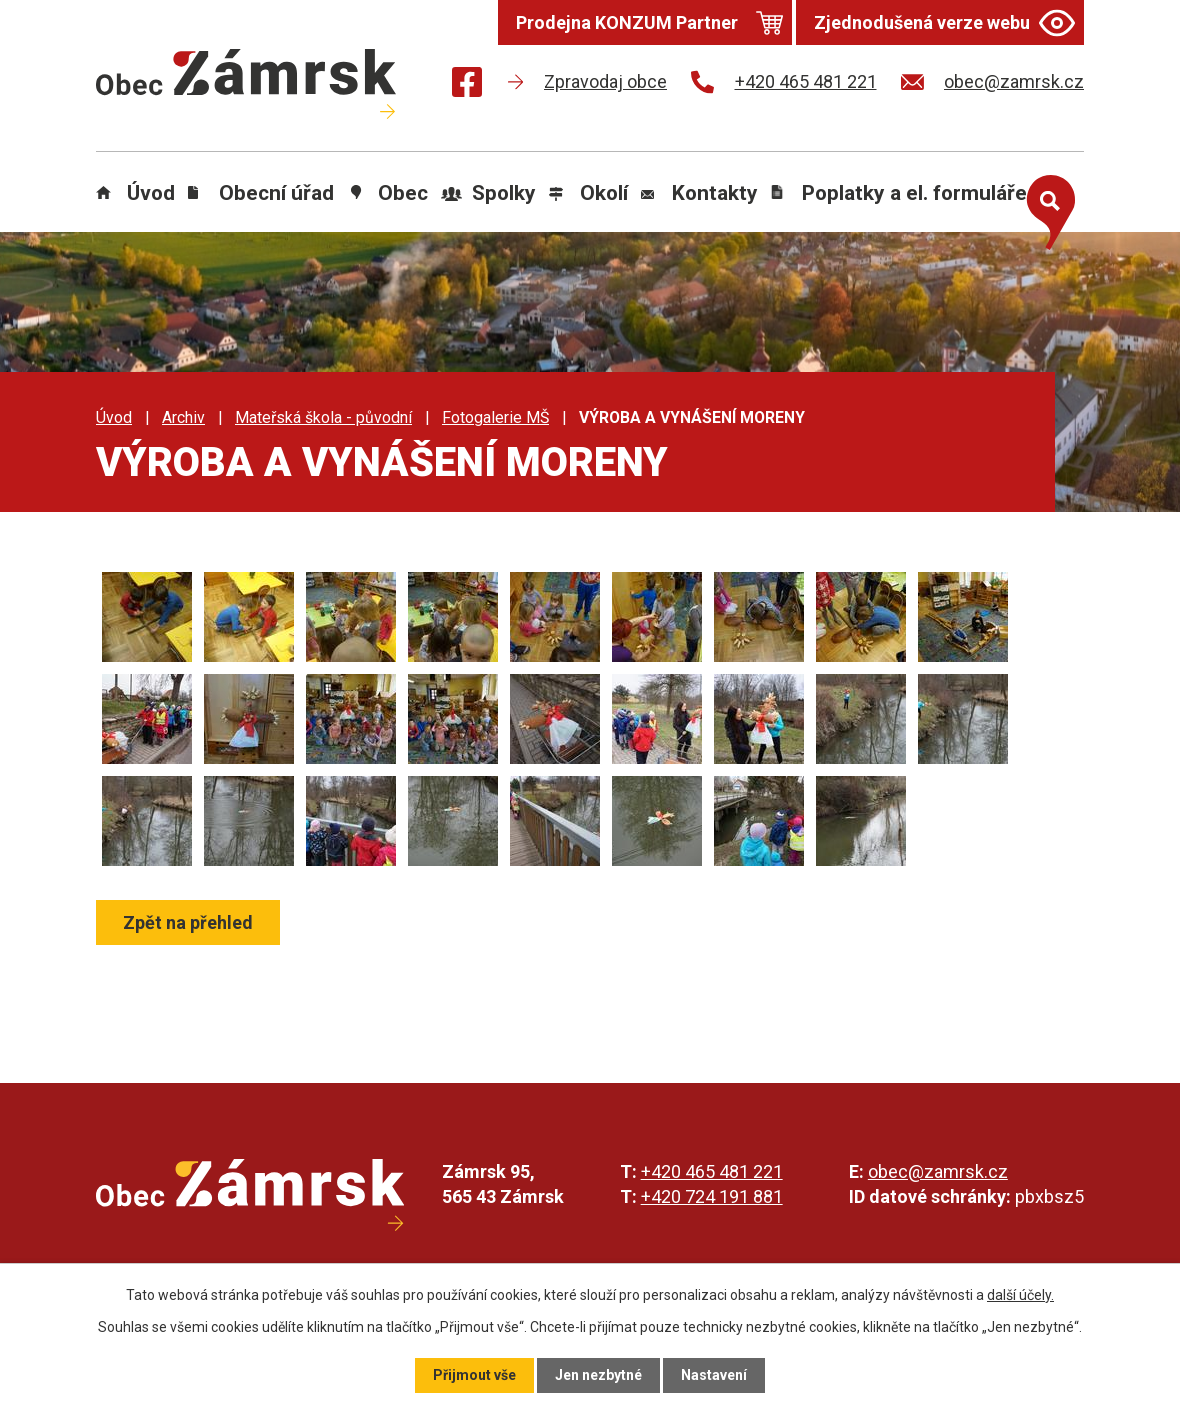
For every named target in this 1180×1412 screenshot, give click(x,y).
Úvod (151, 193)
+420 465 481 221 (712, 1171)
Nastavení (714, 1375)
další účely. (1020, 1295)
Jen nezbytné (598, 1375)
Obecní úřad (276, 193)
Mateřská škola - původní (323, 417)
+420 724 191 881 (712, 1196)
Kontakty (715, 193)
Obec (403, 193)
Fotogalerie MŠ (495, 417)
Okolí (604, 193)
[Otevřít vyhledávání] (1046, 208)
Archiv (183, 417)
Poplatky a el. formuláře (914, 193)
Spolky (504, 193)
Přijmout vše (474, 1375)
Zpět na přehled (188, 922)
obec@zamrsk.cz (938, 1171)
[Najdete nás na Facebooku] (467, 85)
